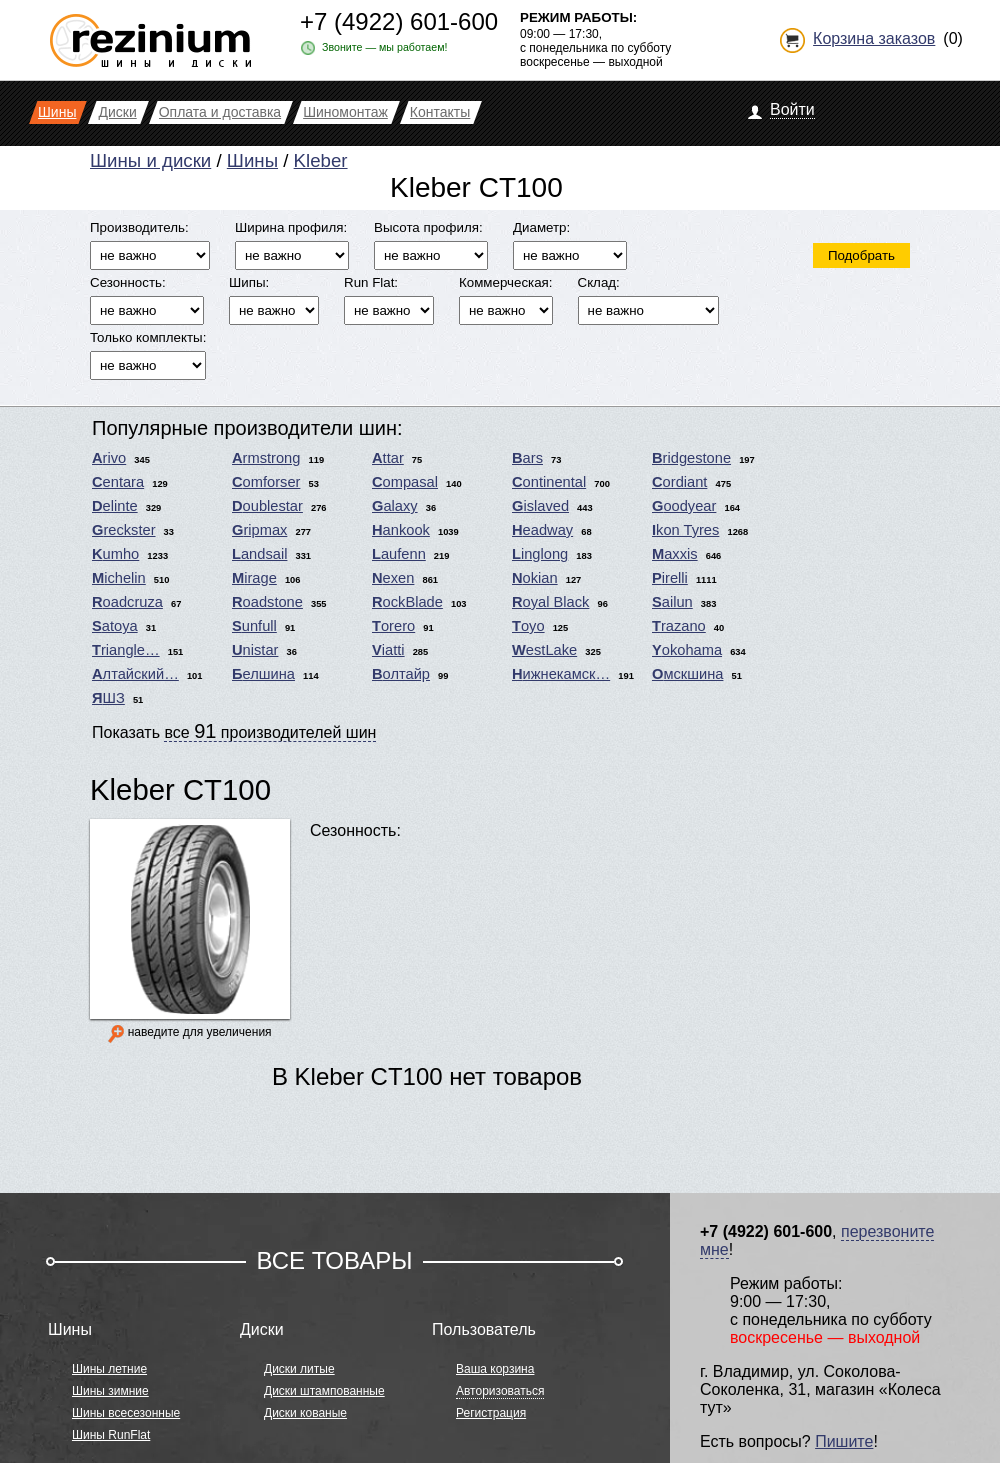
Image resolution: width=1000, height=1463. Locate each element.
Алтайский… (135, 674)
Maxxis (675, 554)
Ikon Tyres (685, 530)
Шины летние (109, 1369)
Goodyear (684, 506)
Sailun (672, 602)
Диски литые (299, 1369)
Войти (792, 109)
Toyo (528, 626)
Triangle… (126, 650)
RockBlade (407, 602)
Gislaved (540, 506)
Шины (252, 160)
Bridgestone (691, 458)
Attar (388, 458)
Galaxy (395, 506)
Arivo (109, 458)
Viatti (388, 650)
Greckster (124, 530)
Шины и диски (150, 160)
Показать (234, 731)
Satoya (115, 626)
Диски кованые (305, 1413)
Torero (393, 626)
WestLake (544, 650)
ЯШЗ (108, 698)
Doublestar (267, 506)
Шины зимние (110, 1391)
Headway (542, 530)
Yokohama (687, 650)
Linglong (540, 554)
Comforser (266, 482)
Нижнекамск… (561, 674)
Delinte (115, 506)
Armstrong (266, 458)
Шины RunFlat (111, 1435)
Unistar (255, 650)
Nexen (393, 578)
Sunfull (254, 626)
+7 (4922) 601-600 (399, 21)
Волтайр (401, 674)
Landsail (259, 554)
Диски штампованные (324, 1391)
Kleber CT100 (180, 789)
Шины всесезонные (126, 1413)
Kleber (321, 160)
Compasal (405, 482)
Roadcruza (127, 602)
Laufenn (399, 554)
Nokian (535, 578)
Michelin (119, 578)
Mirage (254, 578)
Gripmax (259, 530)
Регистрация (491, 1413)
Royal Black (550, 602)
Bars (527, 458)
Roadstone (267, 602)
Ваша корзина (495, 1369)
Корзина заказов (874, 38)
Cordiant (679, 482)
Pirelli (670, 578)
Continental (549, 482)
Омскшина (687, 674)
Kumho (115, 554)
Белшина (263, 674)
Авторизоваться (500, 1391)
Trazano (679, 626)
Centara (118, 482)
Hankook (401, 530)
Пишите (844, 1441)
